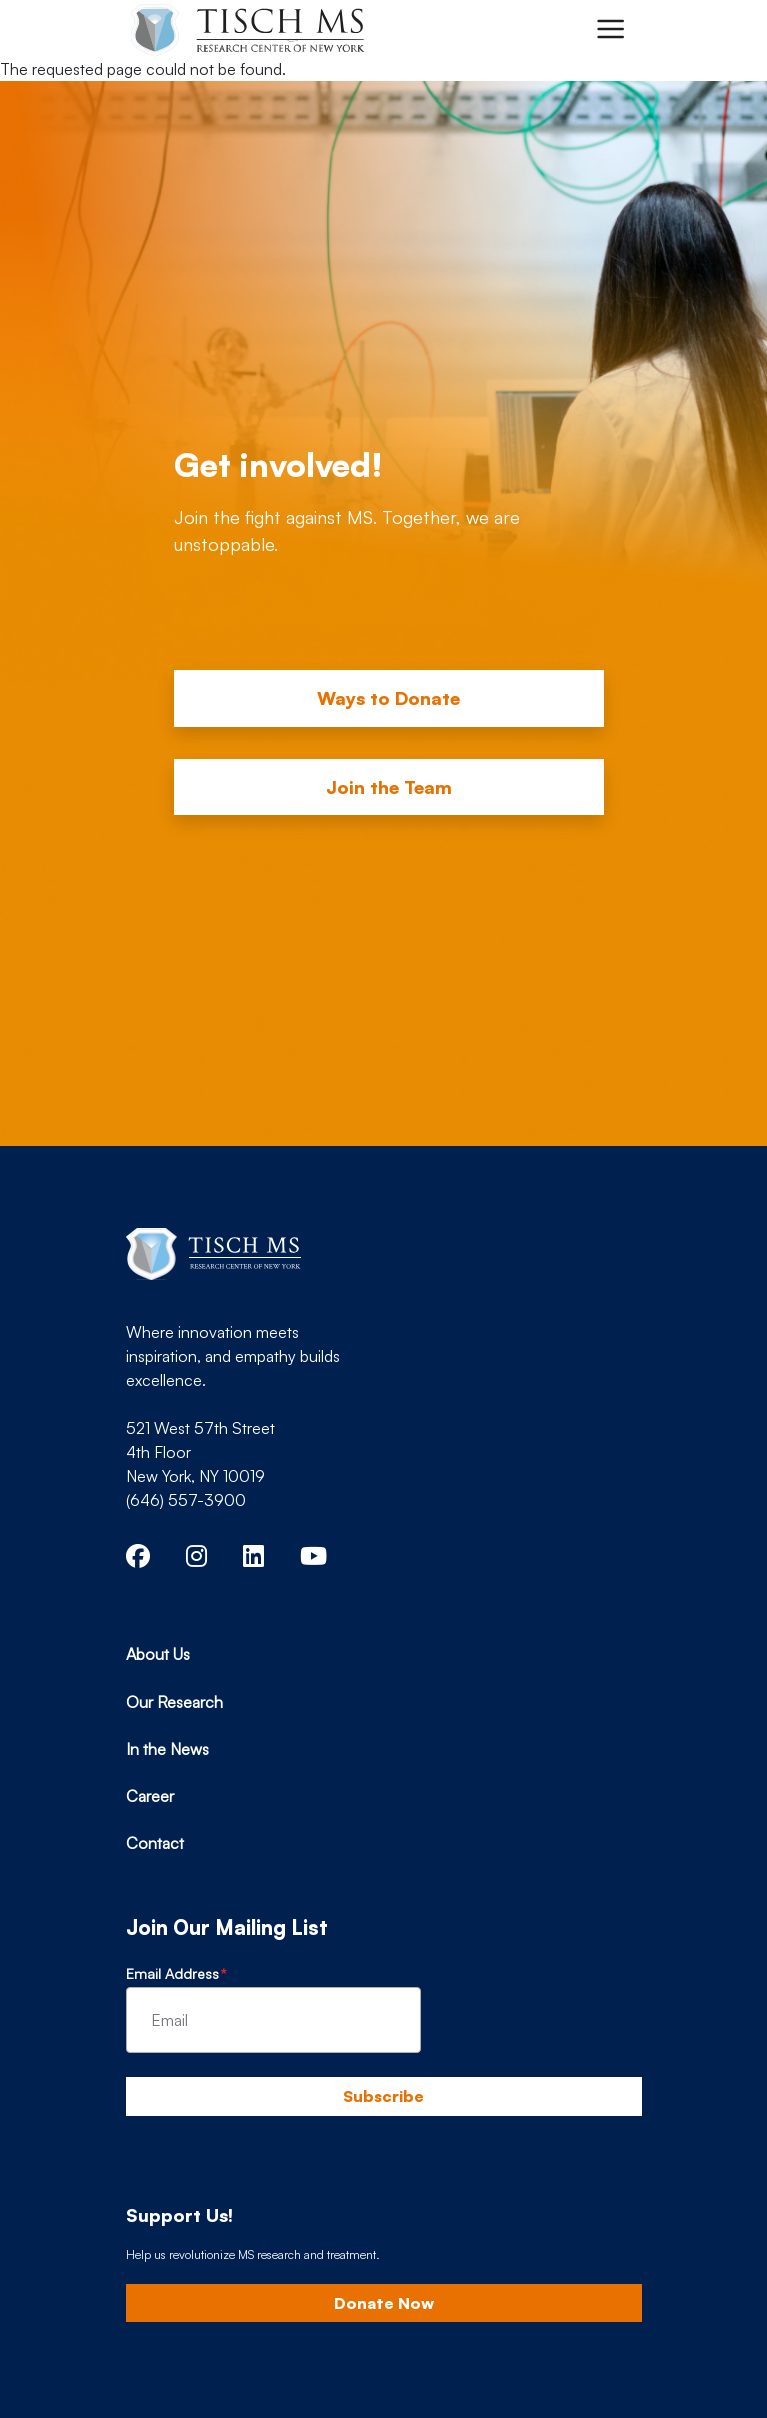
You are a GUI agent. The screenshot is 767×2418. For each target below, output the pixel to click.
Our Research (174, 1702)
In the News (167, 1749)
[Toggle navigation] (610, 29)
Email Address (172, 1973)
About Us (158, 1654)
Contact (155, 1843)
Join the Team (389, 787)
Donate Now (384, 2303)
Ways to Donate (388, 698)
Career (150, 1796)
